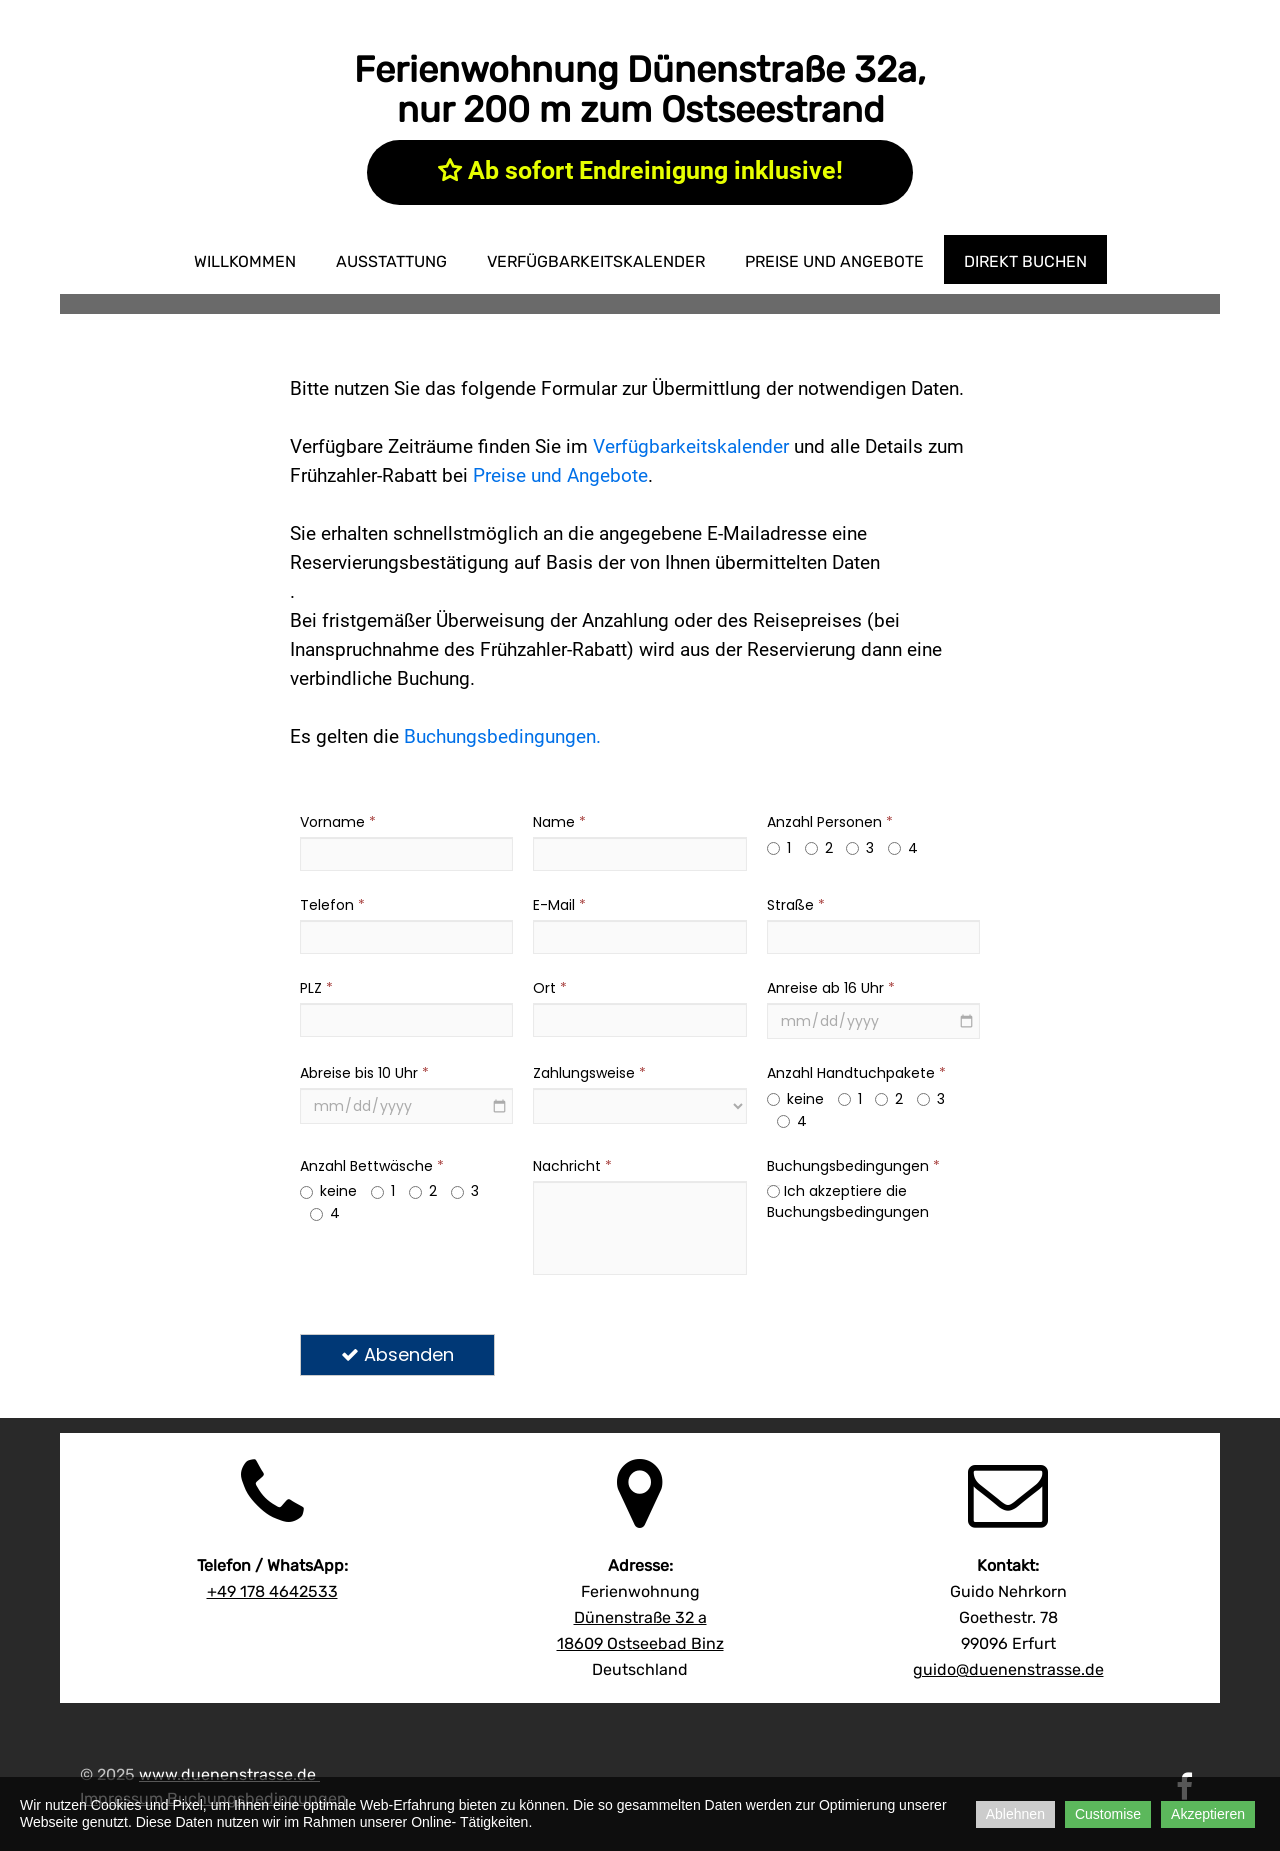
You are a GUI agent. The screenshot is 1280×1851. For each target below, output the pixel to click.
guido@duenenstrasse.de (1008, 1669)
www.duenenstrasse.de (227, 1774)
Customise (1108, 1814)
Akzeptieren (1208, 1814)
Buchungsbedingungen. (502, 736)
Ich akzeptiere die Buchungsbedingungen (848, 1201)
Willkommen (245, 261)
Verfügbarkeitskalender (596, 261)
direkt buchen (1025, 261)
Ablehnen (1015, 1814)
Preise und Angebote (834, 261)
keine (795, 1099)
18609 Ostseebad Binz (640, 1643)
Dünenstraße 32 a (640, 1617)
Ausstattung (391, 261)
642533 (272, 1591)
